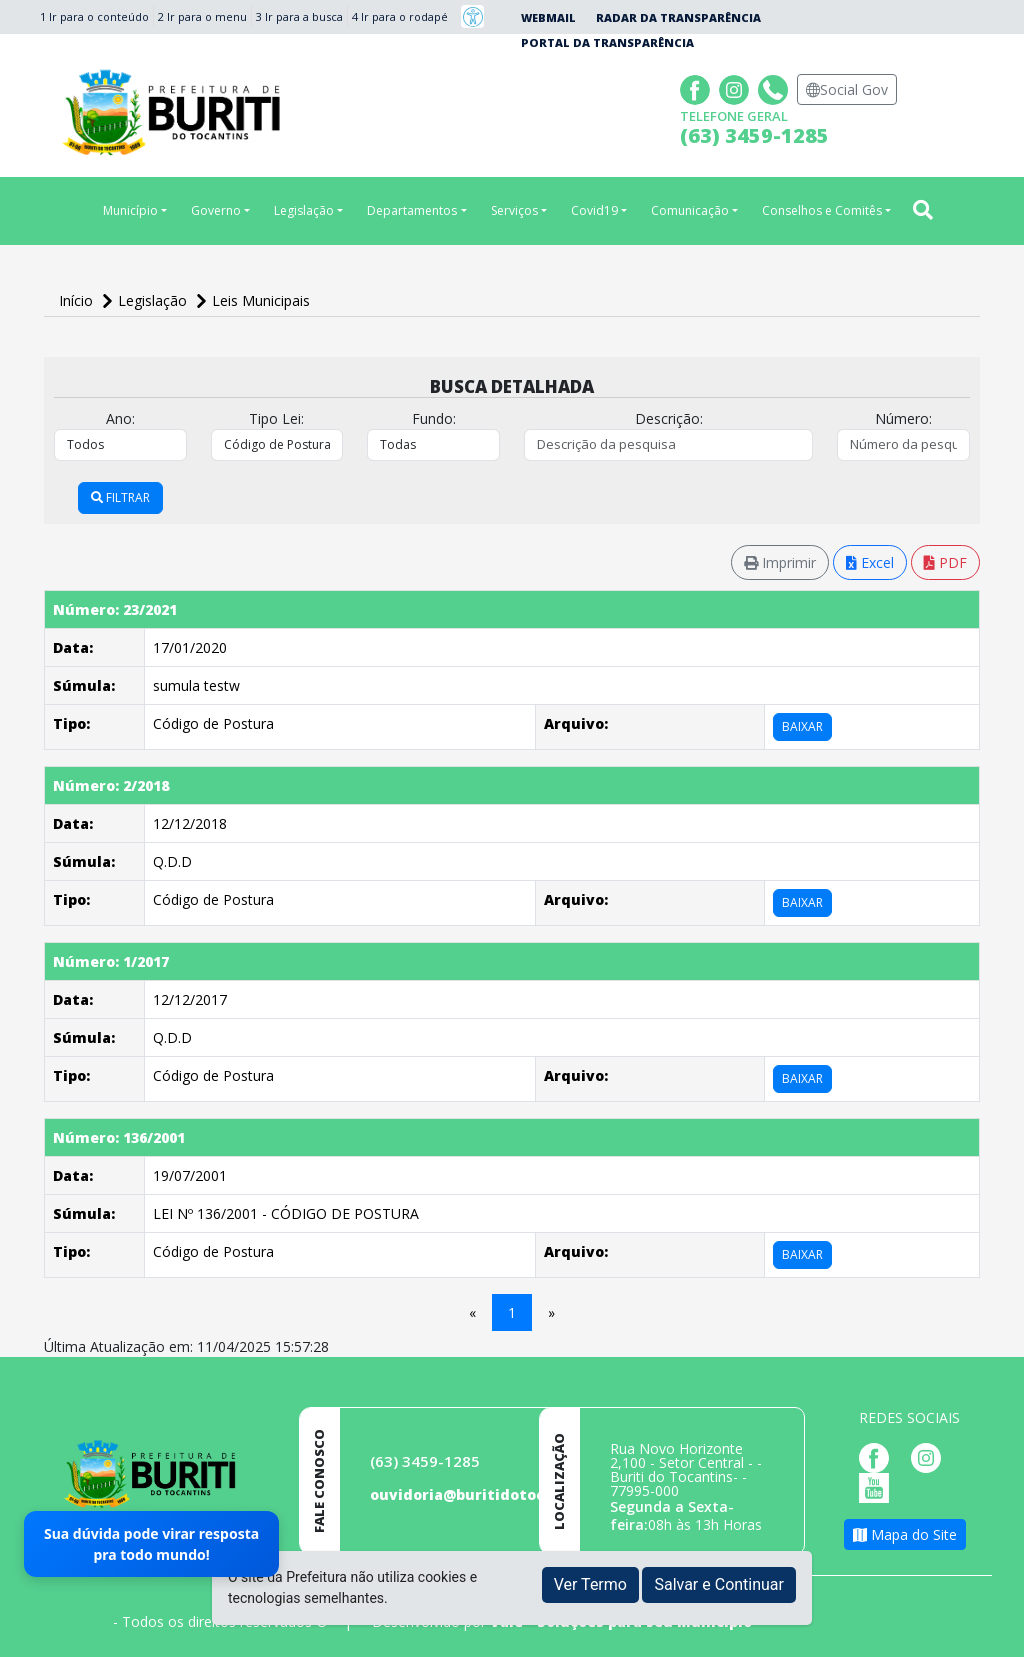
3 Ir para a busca (299, 16)
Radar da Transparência (678, 17)
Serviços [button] (514, 210)
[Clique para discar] (775, 87)
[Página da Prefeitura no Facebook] (697, 87)
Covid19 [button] (594, 210)
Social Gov (847, 89)
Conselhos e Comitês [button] (822, 210)
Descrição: (669, 418)
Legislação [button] (304, 210)
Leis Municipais (261, 300)
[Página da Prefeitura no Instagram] (736, 87)
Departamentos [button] (412, 210)
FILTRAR (120, 497)
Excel (870, 562)
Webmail (548, 17)
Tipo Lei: (276, 418)
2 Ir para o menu (202, 16)
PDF (945, 562)
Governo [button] (216, 210)
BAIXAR (802, 726)
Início (78, 300)
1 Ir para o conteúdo (94, 16)
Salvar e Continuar (719, 1584)
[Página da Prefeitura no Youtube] (879, 1486)
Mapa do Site (905, 1534)
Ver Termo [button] (590, 1584)
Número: (903, 418)
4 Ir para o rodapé (400, 16)
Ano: (120, 418)
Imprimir (780, 562)
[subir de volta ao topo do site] (990, 1628)
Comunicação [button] (690, 210)
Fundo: (434, 418)
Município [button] (130, 210)
